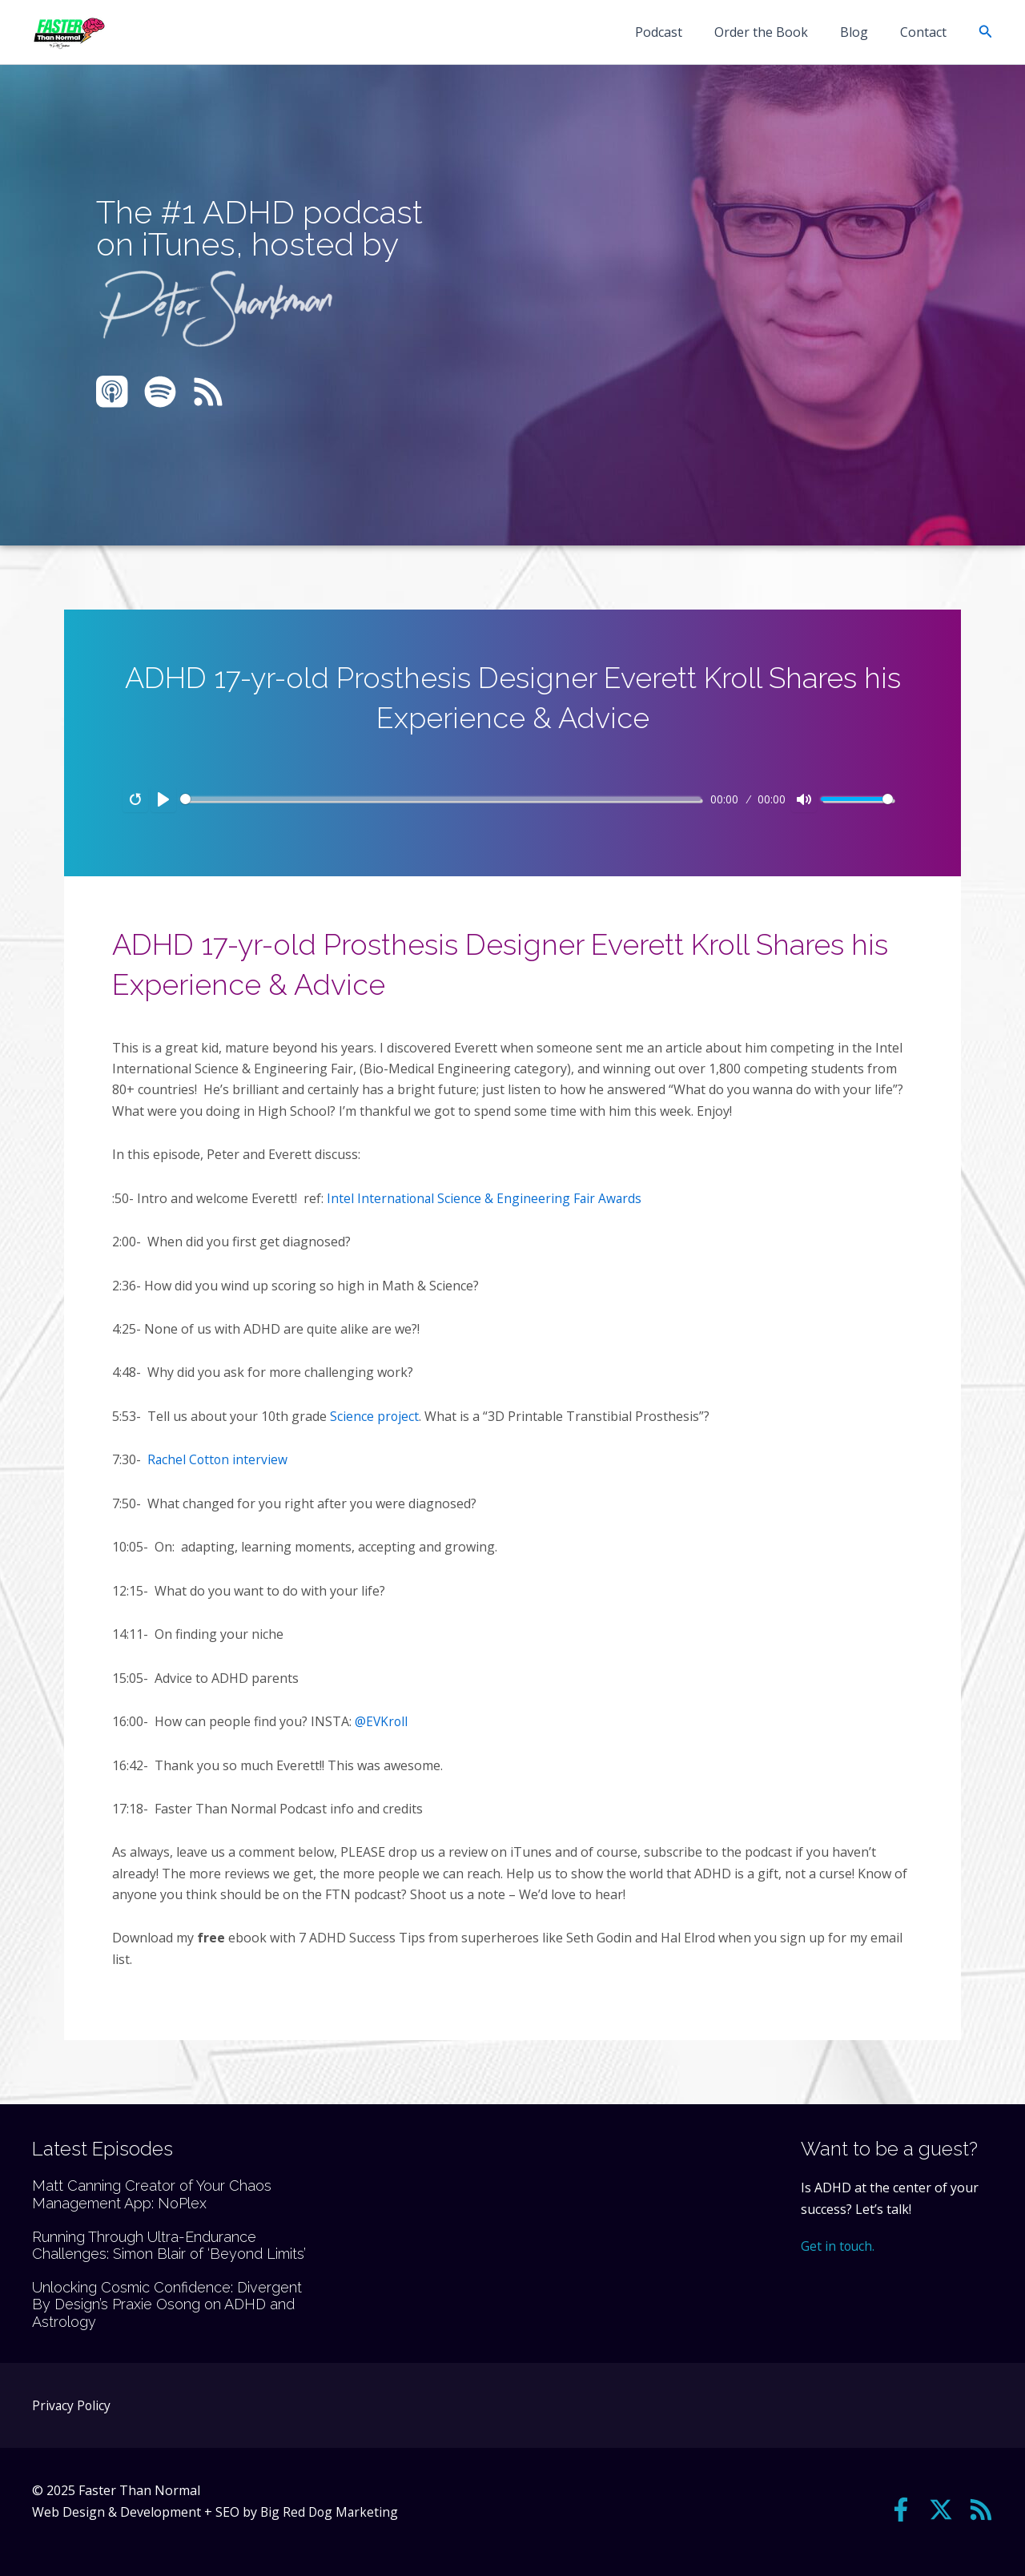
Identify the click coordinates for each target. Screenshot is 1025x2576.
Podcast (681, 32)
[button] (986, 32)
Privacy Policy (72, 2404)
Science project (375, 1415)
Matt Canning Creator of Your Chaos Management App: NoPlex (151, 2194)
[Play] (163, 799)
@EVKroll (382, 1720)
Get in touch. (838, 2245)
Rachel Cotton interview (220, 1459)
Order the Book (777, 32)
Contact (926, 32)
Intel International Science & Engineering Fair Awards (486, 1198)
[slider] (440, 799)
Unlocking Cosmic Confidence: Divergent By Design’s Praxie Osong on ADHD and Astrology (167, 2303)
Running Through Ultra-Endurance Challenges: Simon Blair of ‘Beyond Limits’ (169, 2245)
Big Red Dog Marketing (330, 2511)
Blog (864, 32)
